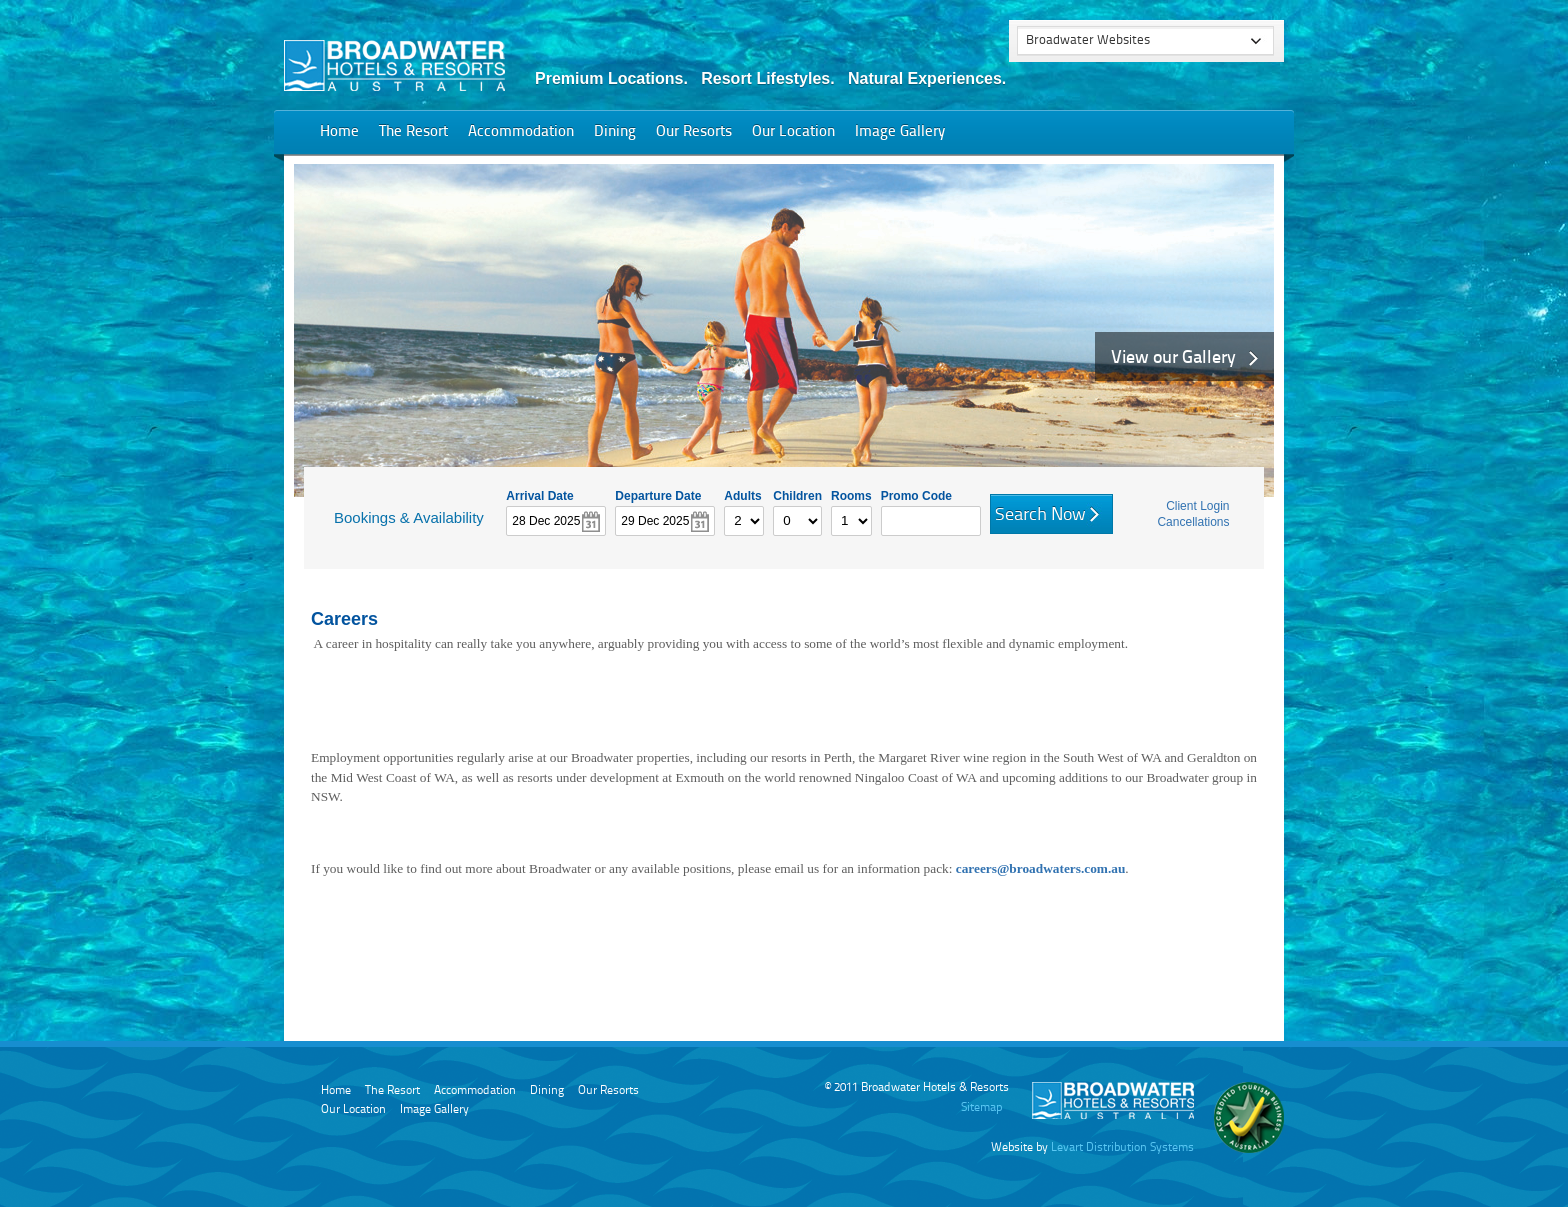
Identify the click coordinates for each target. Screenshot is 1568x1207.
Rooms (851, 495)
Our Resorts (694, 132)
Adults (742, 495)
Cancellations (1193, 522)
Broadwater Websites (1088, 40)
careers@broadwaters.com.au (1041, 868)
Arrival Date (539, 495)
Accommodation (521, 132)
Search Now (1040, 515)
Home (339, 132)
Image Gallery (900, 132)
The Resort (413, 132)
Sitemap (981, 1108)
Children (797, 495)
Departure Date (658, 495)
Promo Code (916, 495)
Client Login (1197, 506)
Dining (615, 132)
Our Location (793, 132)
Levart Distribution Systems (1122, 1148)
